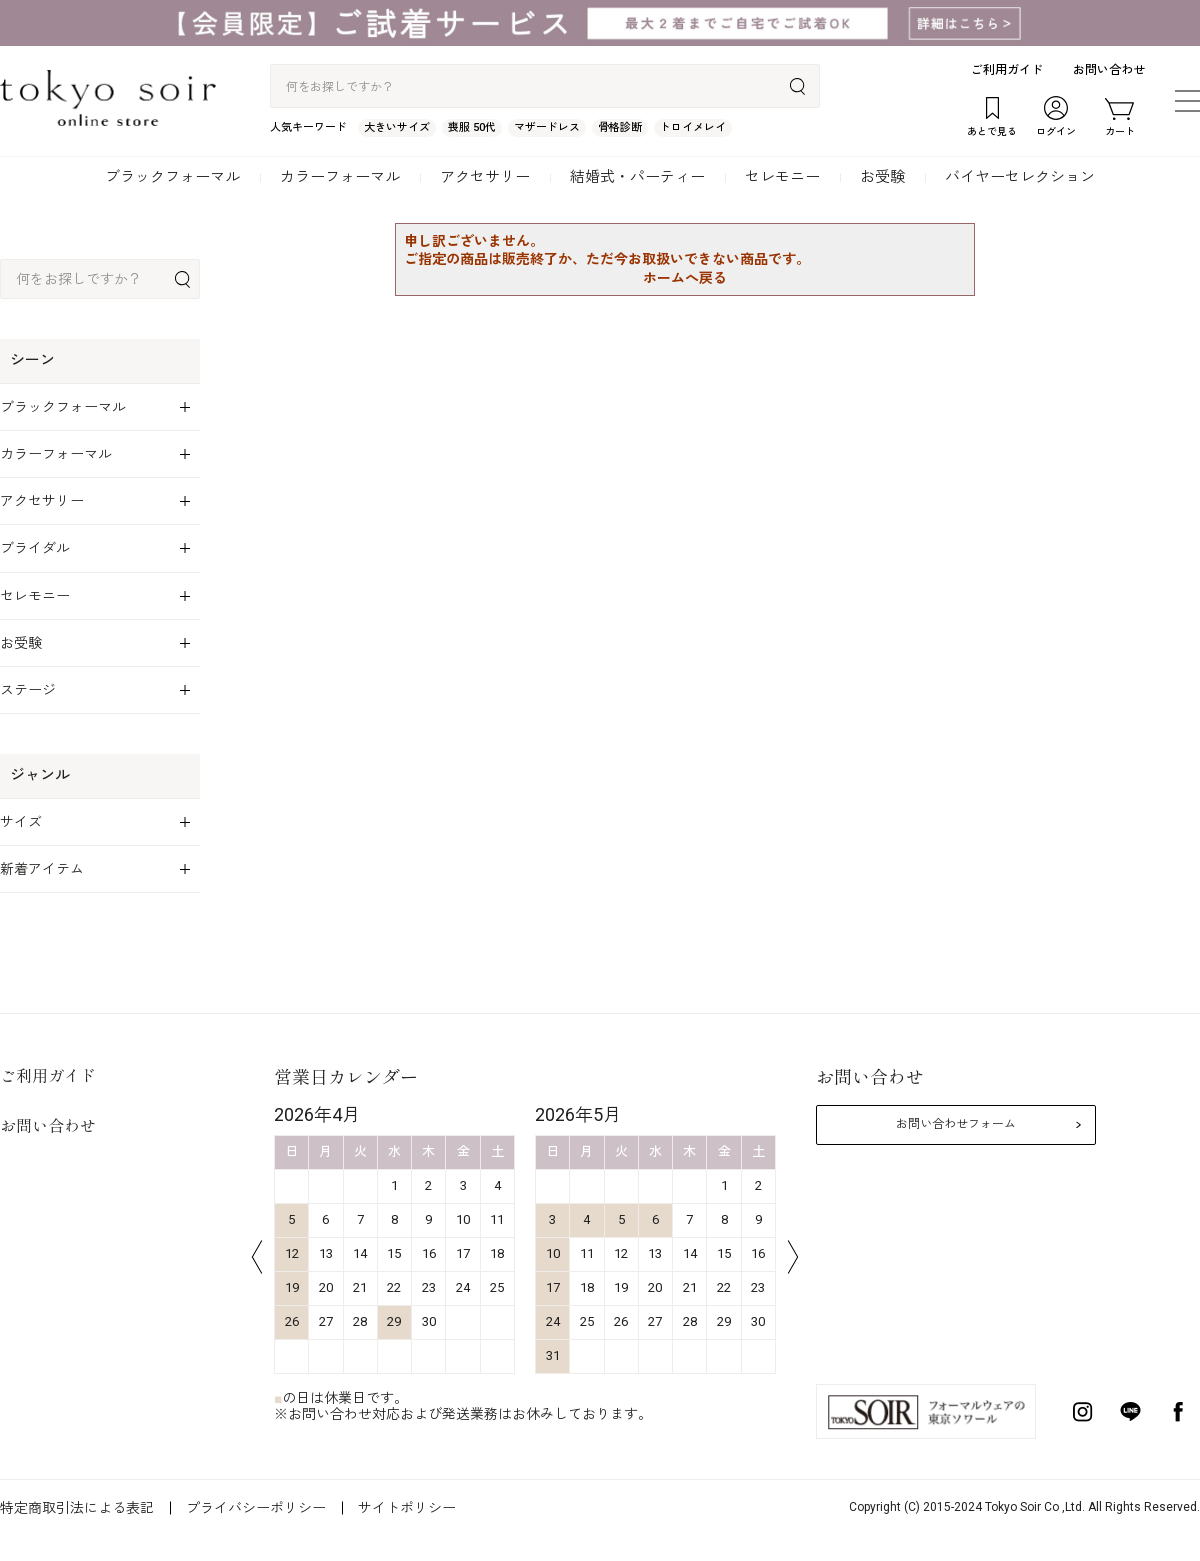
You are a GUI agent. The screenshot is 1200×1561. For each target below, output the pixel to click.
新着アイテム (42, 869)
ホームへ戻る (685, 278)
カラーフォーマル (340, 177)
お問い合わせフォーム (956, 1124)
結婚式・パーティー (637, 177)
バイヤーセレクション (1020, 177)
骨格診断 (620, 127)
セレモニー (782, 177)
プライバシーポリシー (256, 1508)
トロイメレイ (693, 127)
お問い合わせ (1109, 70)
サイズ (21, 822)
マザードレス (547, 127)
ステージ (28, 690)
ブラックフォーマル (172, 177)
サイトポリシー (407, 1508)
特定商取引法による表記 (77, 1508)
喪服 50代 (472, 127)
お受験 (882, 177)
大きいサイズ (397, 127)
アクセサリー (485, 177)
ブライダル (35, 548)
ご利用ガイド (1007, 70)
